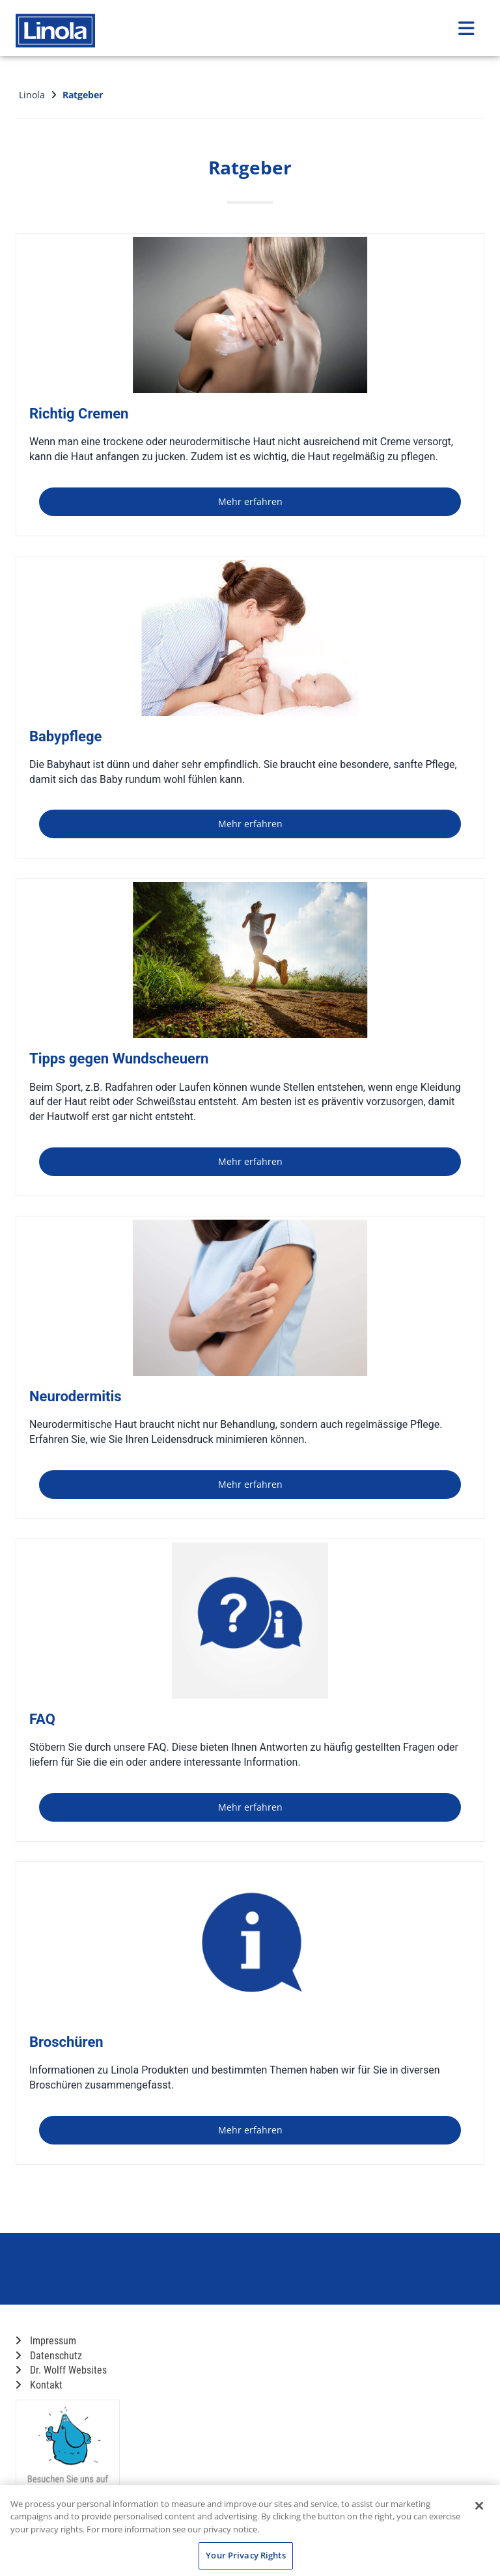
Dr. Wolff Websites (61, 2370)
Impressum (46, 2341)
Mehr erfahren (250, 501)
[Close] (479, 2505)
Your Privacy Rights (245, 2555)
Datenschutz (49, 2356)
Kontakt (39, 2385)
